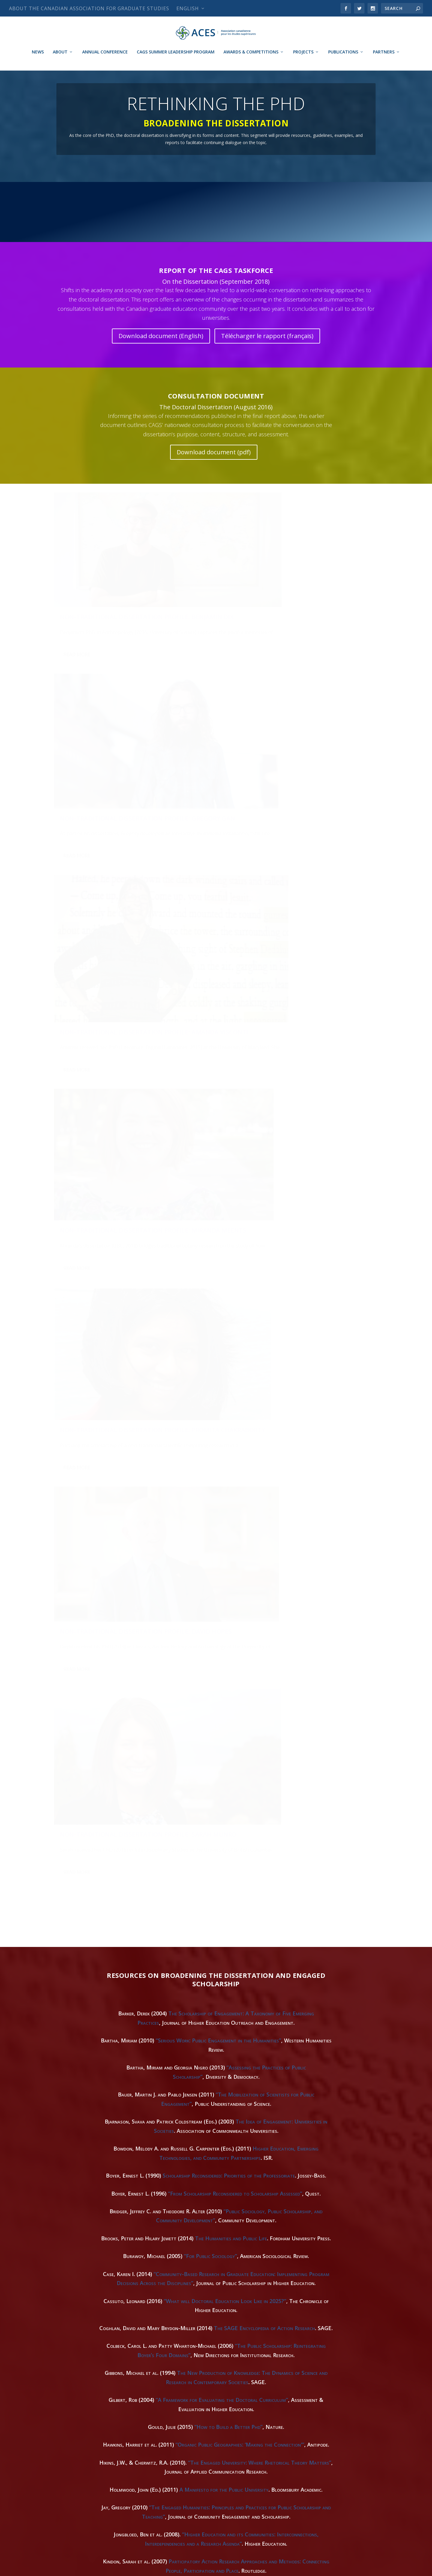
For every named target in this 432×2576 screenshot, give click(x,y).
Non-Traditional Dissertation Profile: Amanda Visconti (316, 594)
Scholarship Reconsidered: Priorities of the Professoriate (229, 1255)
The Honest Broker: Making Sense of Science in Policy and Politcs (246, 1947)
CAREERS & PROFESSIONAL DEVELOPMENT (329, 222)
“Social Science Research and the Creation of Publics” (222, 1668)
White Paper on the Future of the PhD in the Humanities (170, 2442)
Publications (343, 60)
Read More (77, 653)
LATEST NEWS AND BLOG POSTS (216, 222)
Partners (383, 60)
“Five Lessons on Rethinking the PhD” (188, 1902)
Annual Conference (105, 60)
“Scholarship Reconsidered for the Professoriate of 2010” (240, 1722)
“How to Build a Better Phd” (228, 1507)
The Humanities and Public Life (231, 1318)
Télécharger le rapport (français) (267, 355)
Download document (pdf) (214, 472)
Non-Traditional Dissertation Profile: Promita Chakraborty (207, 752)
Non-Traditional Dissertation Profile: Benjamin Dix (95, 591)
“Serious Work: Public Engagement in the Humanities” (218, 1120)
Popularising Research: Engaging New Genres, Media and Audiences (242, 2262)
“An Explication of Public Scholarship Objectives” (255, 2415)
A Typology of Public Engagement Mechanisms (250, 2136)
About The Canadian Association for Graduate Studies (89, 8)
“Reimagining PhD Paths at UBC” (263, 2037)
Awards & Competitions (251, 60)
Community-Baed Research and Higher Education (233, 2217)
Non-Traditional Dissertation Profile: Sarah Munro (95, 913)
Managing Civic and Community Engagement (225, 2343)
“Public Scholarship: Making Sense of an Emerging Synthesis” (240, 2055)
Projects (303, 60)
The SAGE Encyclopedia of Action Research (264, 1408)
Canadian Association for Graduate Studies (98, 2568)
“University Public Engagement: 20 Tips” (201, 2190)
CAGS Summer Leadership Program (175, 60)
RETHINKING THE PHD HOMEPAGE (102, 222)
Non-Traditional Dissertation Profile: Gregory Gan (206, 591)
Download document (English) (160, 355)
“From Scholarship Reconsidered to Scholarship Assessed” (235, 1273)
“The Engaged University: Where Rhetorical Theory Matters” (259, 1542)
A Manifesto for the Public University (223, 1569)
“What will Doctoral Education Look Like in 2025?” (225, 1381)
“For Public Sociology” (210, 1336)
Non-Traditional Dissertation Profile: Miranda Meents (95, 752)
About (60, 60)
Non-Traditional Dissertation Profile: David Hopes (316, 755)
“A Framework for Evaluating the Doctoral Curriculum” (222, 1480)
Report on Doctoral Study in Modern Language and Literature (234, 1794)
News (38, 60)
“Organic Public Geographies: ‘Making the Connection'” (240, 1524)
